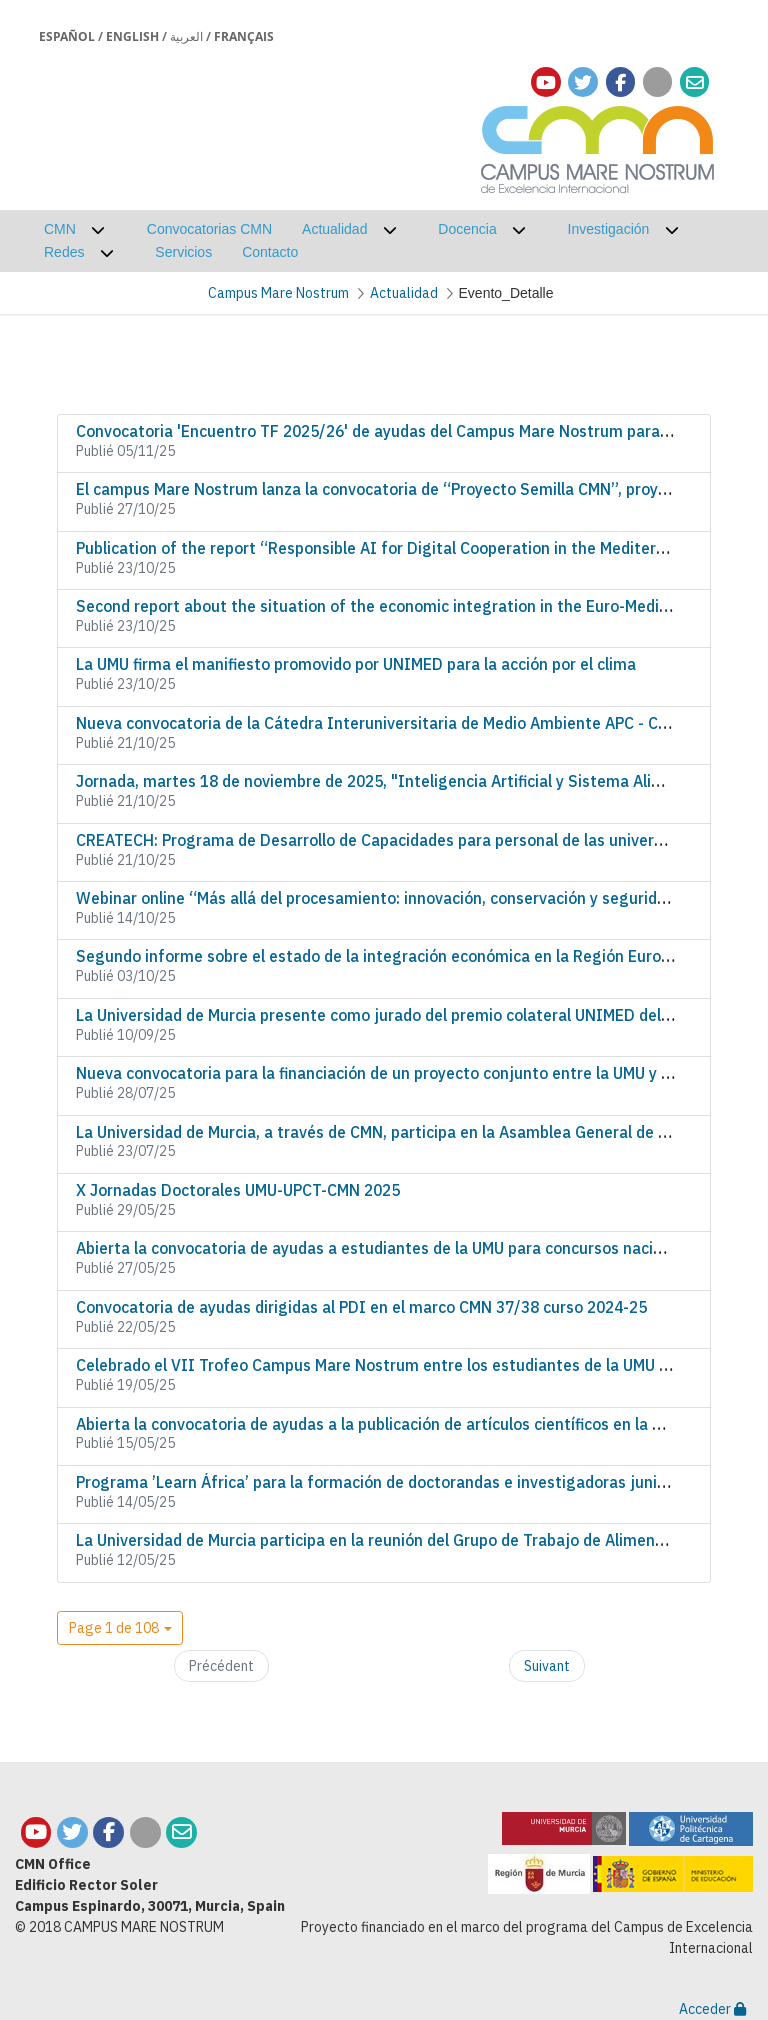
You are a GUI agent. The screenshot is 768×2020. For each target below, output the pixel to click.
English (132, 36)
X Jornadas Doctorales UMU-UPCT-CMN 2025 (238, 1190)
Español (67, 36)
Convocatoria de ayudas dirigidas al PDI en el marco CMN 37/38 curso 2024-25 (361, 1307)
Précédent (221, 1666)
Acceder (712, 2009)
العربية (186, 36)
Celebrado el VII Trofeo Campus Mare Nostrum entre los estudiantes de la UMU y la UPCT (401, 1365)
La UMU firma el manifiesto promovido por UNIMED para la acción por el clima (356, 664)
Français (244, 36)
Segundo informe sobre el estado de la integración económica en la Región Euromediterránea (418, 956)
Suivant (547, 1666)
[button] (120, 1628)
